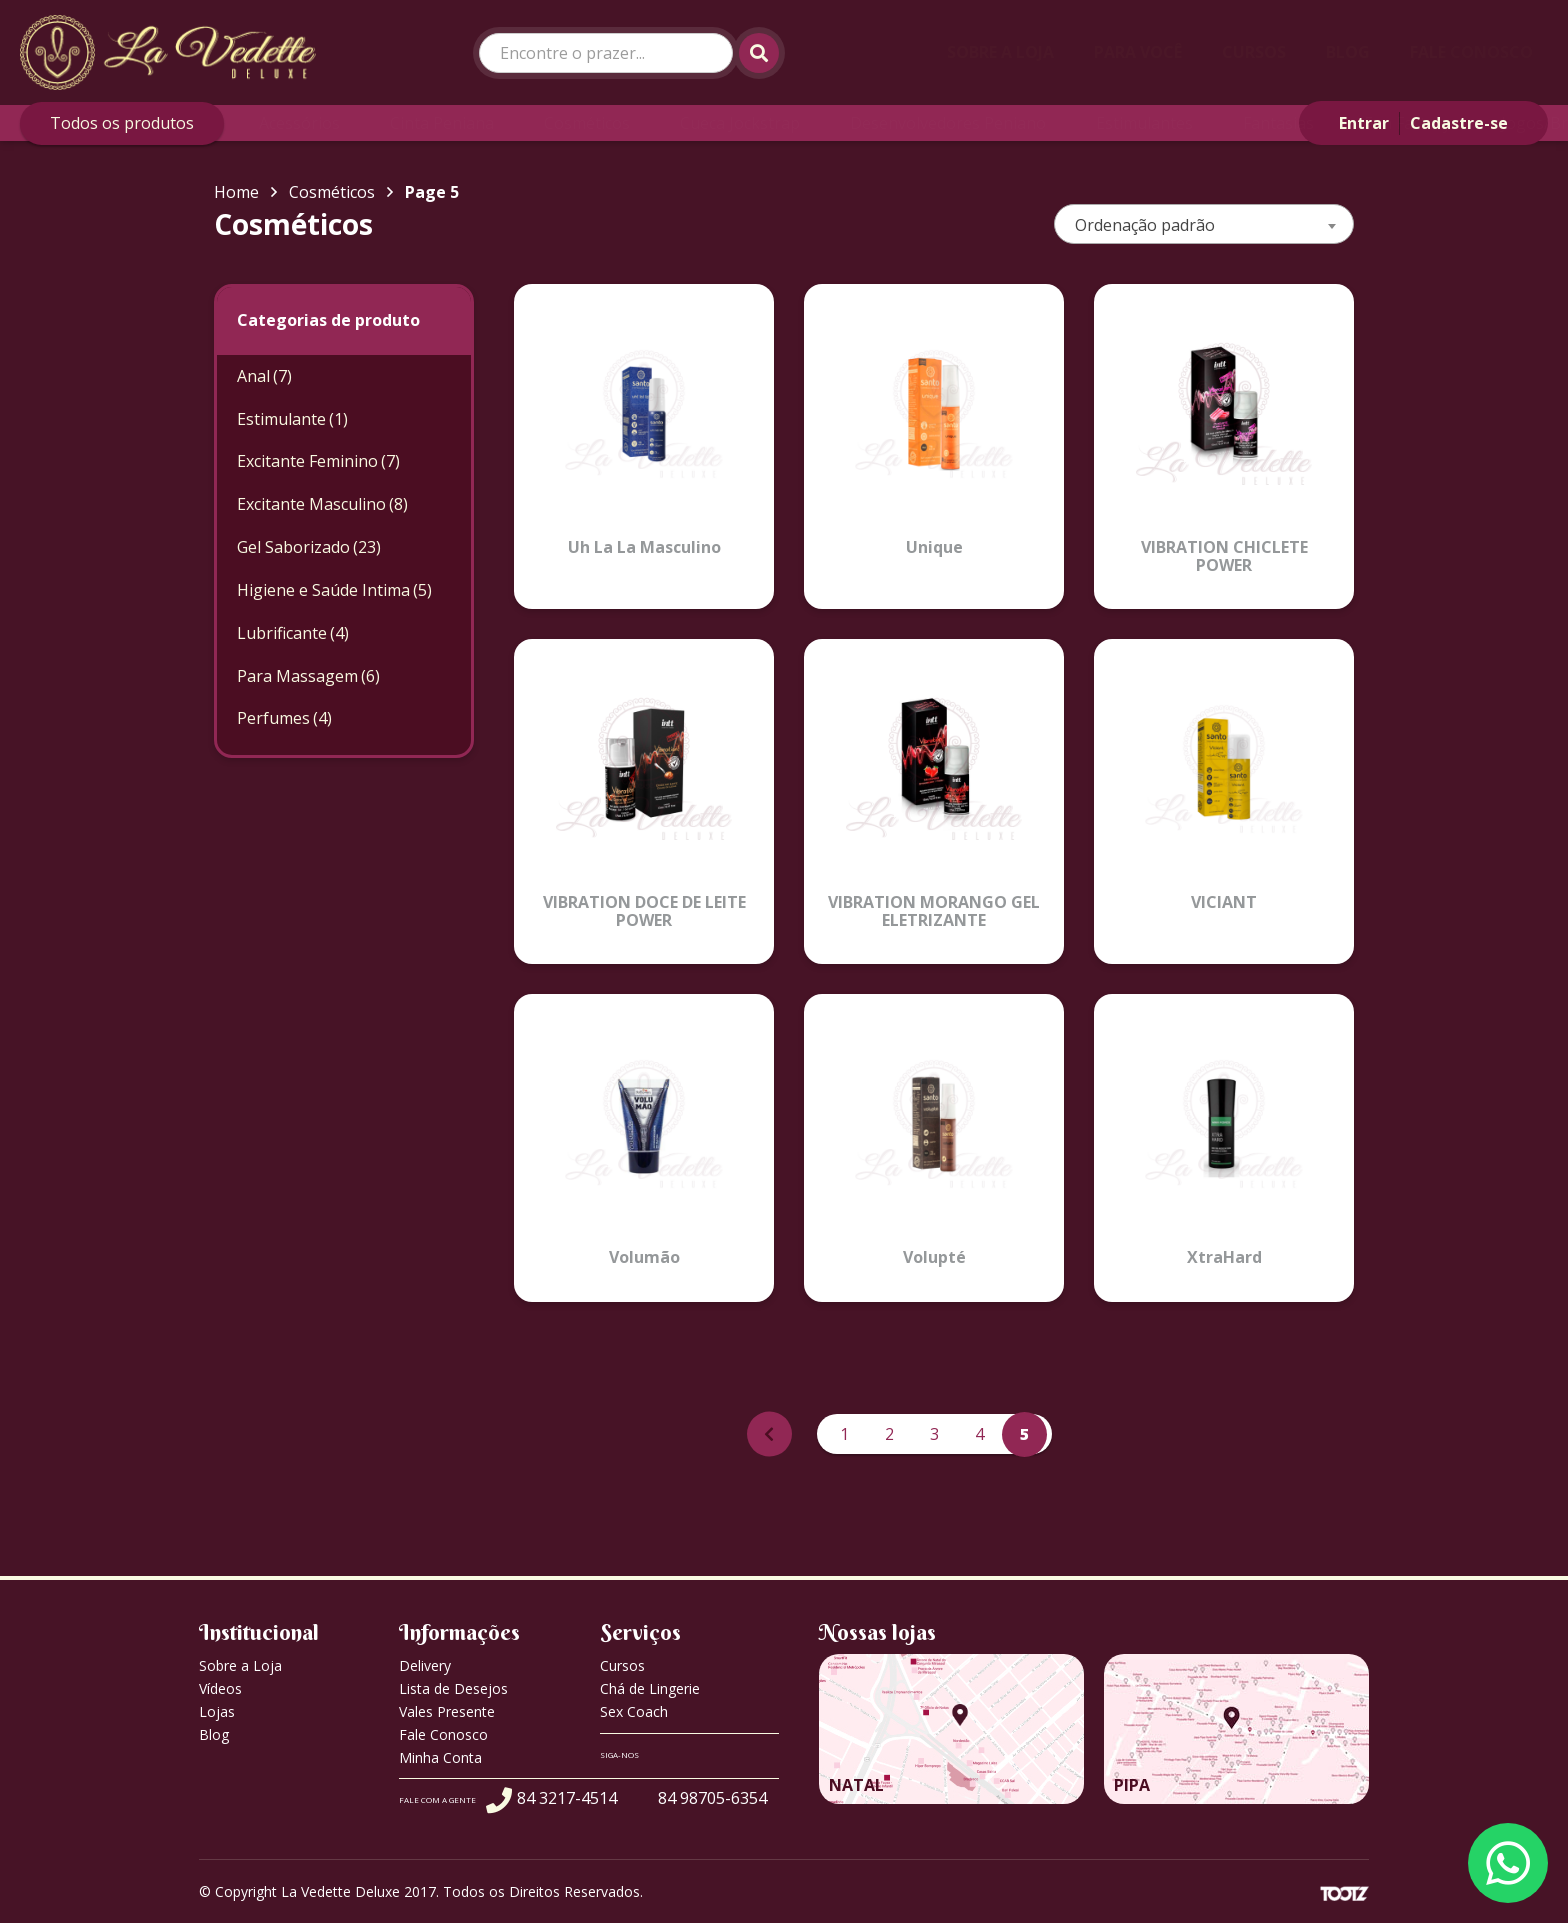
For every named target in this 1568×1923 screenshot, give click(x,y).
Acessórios (299, 123)
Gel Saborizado (309, 547)
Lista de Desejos (453, 1688)
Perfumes (284, 718)
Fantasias (1278, 123)
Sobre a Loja (1000, 52)
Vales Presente (447, 1711)
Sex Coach (634, 1711)
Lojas (217, 1711)
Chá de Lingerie (650, 1688)
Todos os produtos (122, 123)
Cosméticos (587, 123)
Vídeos (220, 1688)
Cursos (1254, 52)
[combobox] (1204, 224)
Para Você (1138, 52)
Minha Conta (440, 1757)
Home (236, 192)
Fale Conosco (1471, 52)
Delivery (425, 1665)
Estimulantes (1144, 123)
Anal (264, 376)
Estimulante (292, 419)
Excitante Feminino (318, 461)
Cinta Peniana (442, 123)
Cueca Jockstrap (740, 123)
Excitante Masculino (322, 504)
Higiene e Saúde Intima (334, 590)
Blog (1348, 52)
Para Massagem (308, 676)
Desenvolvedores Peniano (948, 123)
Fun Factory (1407, 123)
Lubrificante (293, 633)
